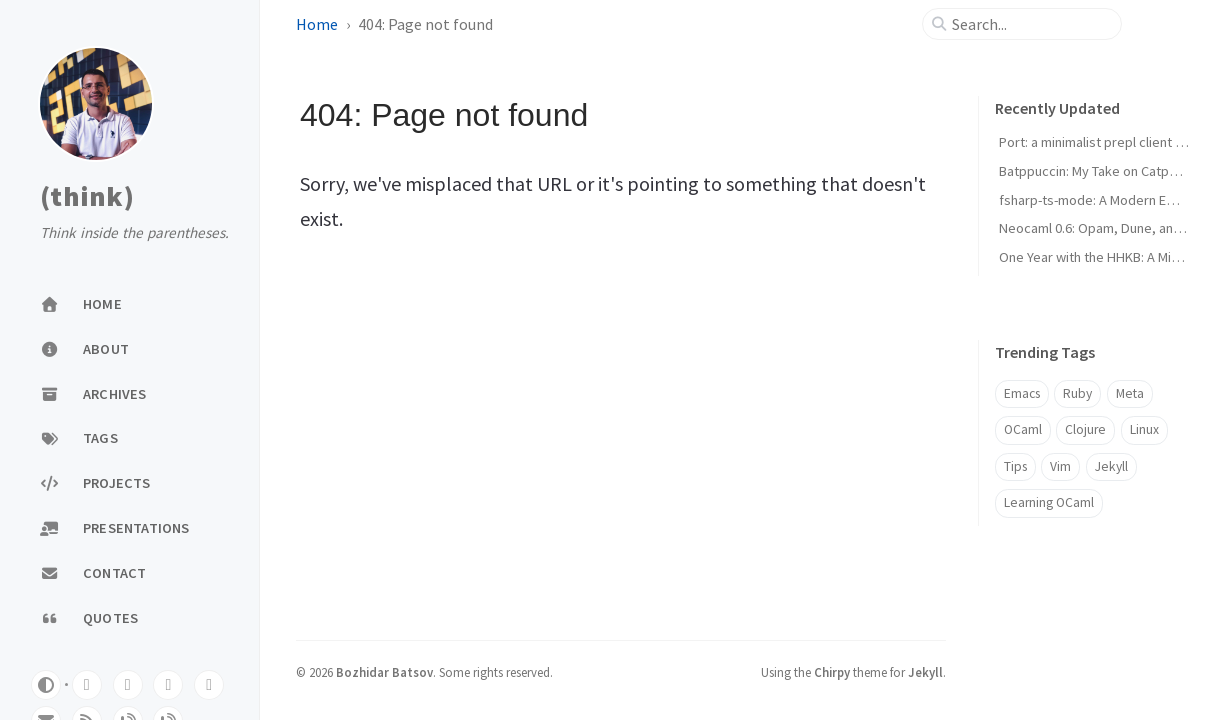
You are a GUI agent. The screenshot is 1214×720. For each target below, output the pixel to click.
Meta (1130, 393)
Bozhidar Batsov (384, 672)
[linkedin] (209, 685)
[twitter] (168, 685)
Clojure (1085, 429)
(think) (87, 197)
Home (317, 24)
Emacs (1022, 393)
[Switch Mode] (46, 685)
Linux (1144, 429)
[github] (87, 685)
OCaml (1023, 429)
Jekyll (1111, 466)
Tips (1015, 466)
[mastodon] (128, 685)
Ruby (1077, 393)
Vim (1060, 466)
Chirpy (832, 672)
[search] (1030, 24)
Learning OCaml (1049, 502)
